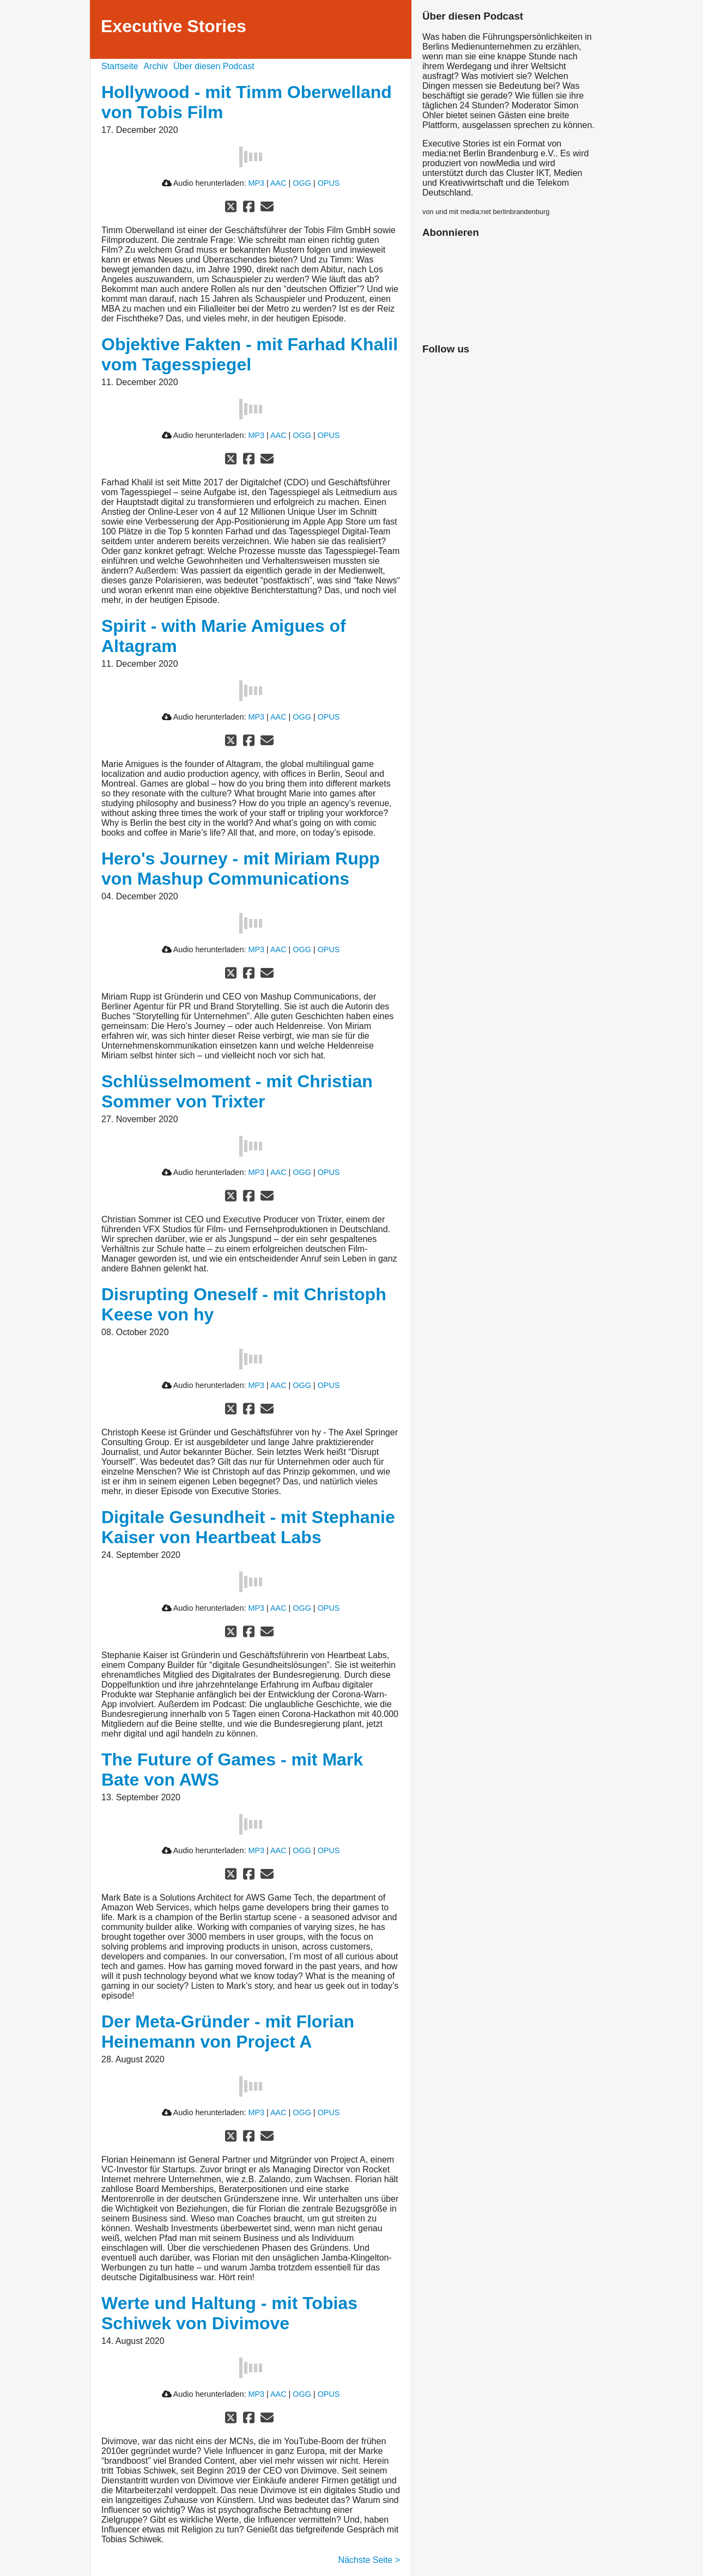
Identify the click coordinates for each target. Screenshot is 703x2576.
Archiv (156, 66)
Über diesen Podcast (213, 66)
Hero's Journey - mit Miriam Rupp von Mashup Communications (240, 868)
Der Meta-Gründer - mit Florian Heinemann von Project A (227, 2031)
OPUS (329, 183)
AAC (278, 183)
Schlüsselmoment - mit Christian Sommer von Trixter (237, 1091)
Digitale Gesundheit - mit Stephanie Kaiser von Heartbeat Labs (248, 1527)
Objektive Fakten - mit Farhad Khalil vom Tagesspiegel (249, 354)
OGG (302, 183)
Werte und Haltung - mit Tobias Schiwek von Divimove (229, 2313)
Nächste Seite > (369, 2560)
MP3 (256, 183)
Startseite (119, 66)
